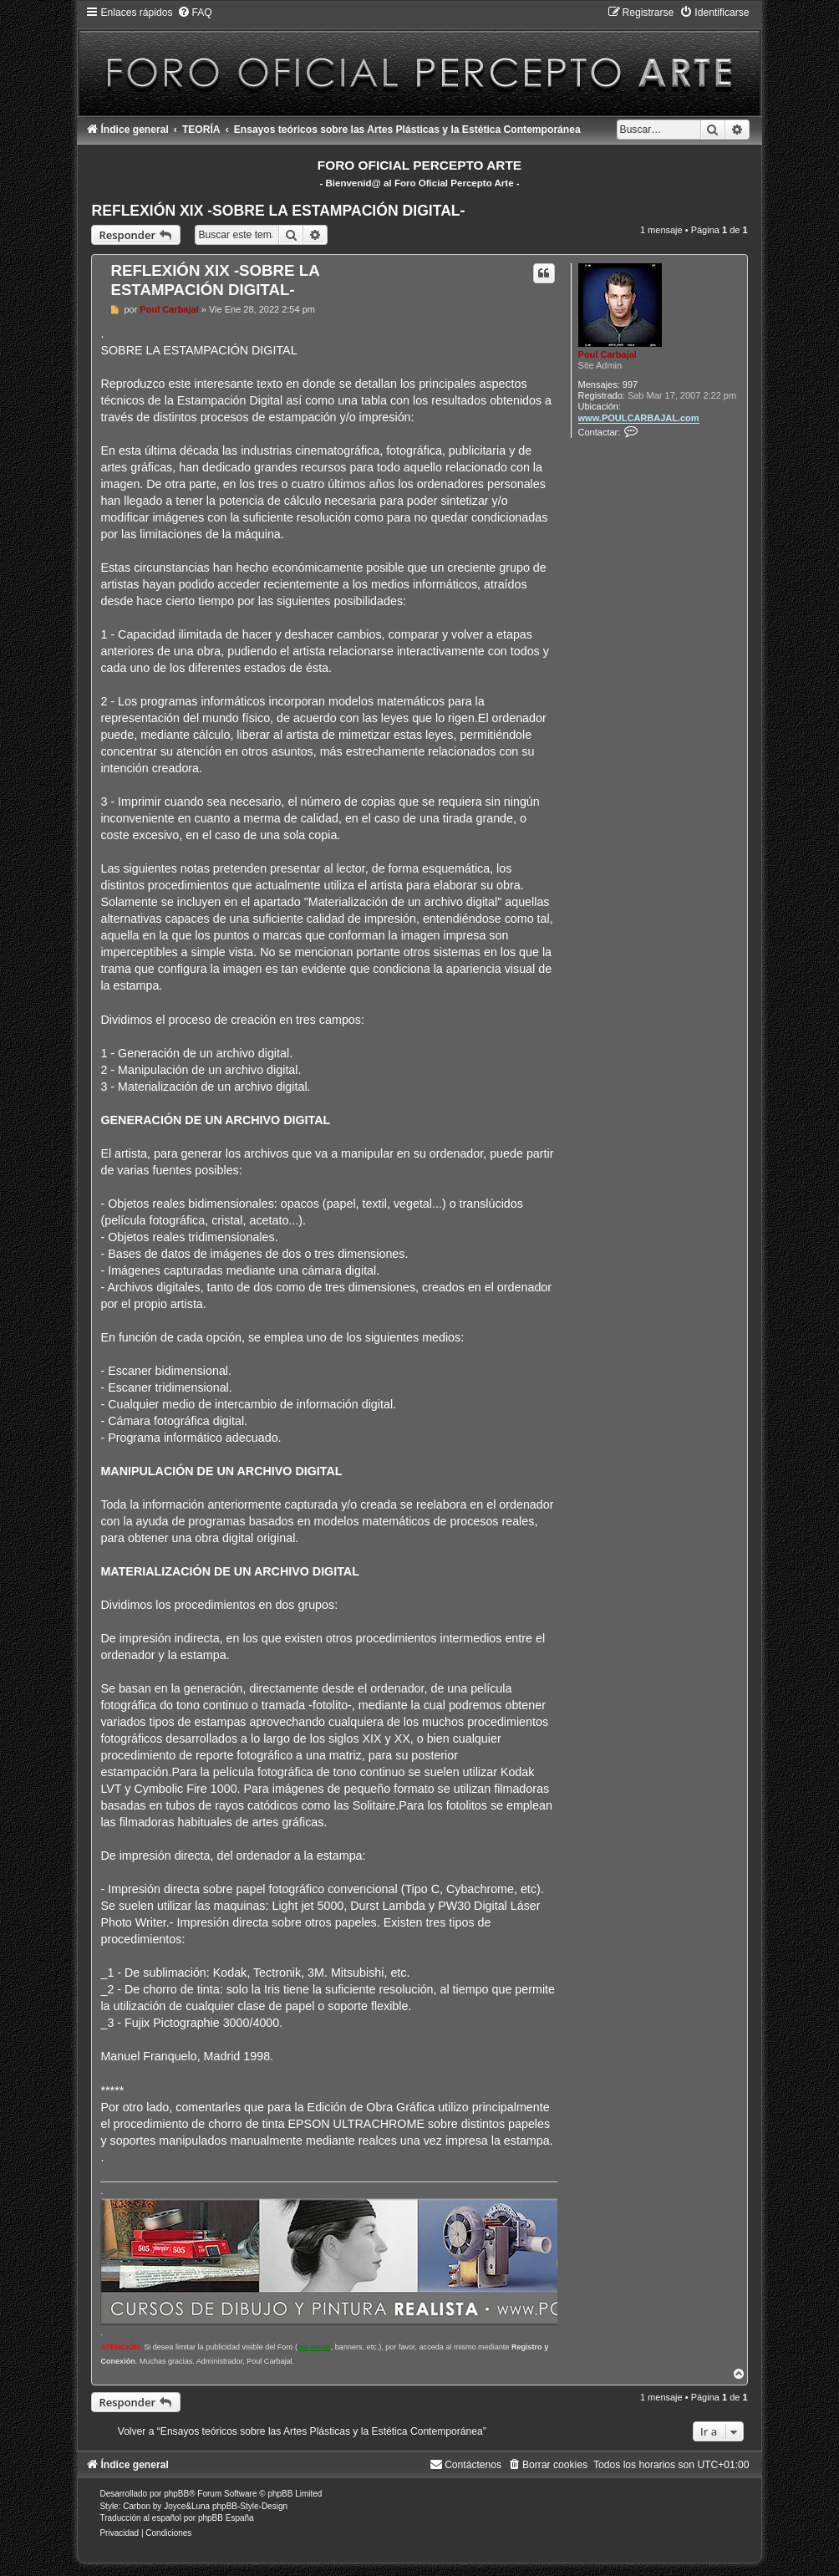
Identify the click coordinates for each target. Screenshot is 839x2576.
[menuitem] (194, 12)
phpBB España (226, 2518)
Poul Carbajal (607, 354)
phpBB (176, 2493)
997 (630, 384)
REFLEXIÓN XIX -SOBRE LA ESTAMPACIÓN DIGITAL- (278, 210)
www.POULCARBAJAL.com (638, 418)
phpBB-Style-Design (249, 2506)
